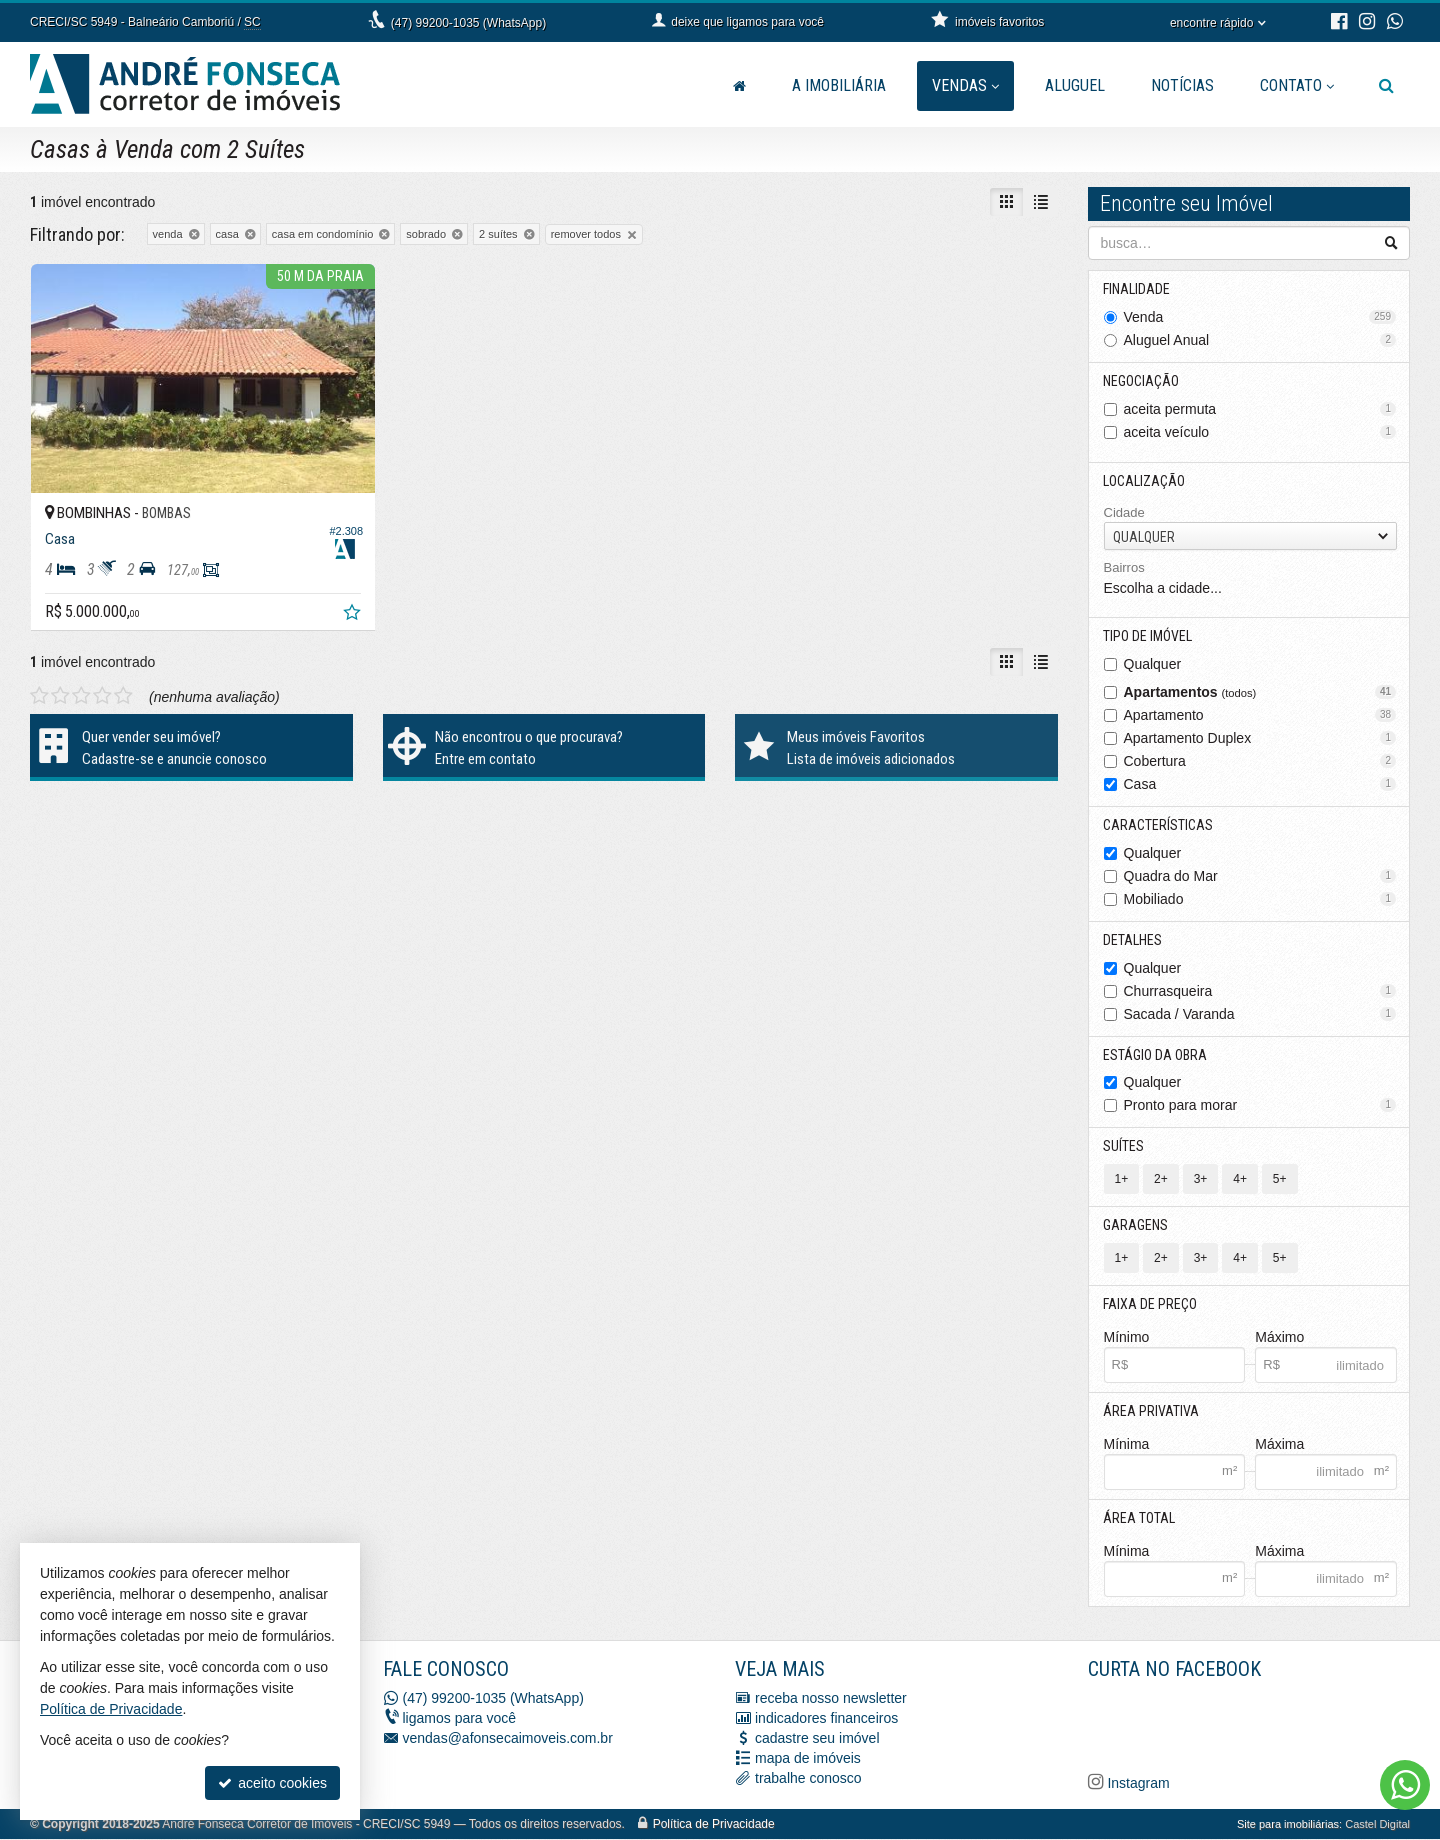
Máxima (1279, 1445)
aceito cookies (272, 1783)
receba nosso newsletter (831, 1699)
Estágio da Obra (1156, 1055)
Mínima (1127, 1445)
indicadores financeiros (826, 1719)
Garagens (1136, 1226)
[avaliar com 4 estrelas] (102, 687)
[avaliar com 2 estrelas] (60, 687)
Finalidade (1137, 289)
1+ (1122, 1180)
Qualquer (1153, 664)
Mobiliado (1260, 899)
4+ (1240, 1180)
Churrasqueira (1260, 991)
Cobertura (1260, 761)
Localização (1145, 481)
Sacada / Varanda (1260, 1014)
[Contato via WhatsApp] (1405, 1785)
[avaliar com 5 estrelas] (123, 687)
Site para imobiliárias (1288, 1825)
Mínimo (1127, 1338)
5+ (1280, 1180)
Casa (1260, 784)
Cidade (1124, 512)
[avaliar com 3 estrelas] (81, 687)
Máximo (1279, 1338)
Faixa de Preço (1151, 1305)
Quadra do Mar (1260, 876)
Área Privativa (1152, 1412)
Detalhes (1133, 940)
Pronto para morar (1260, 1106)
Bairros (1124, 568)
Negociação (1142, 381)
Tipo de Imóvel (1148, 636)
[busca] (1386, 86)
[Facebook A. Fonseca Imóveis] (1238, 1724)
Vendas (965, 85)
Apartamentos (1260, 692)
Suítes (1124, 1147)
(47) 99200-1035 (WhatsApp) (468, 23)
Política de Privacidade (714, 1825)
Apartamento (1260, 715)
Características (1159, 825)
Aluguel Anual (1260, 340)
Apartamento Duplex (1260, 738)
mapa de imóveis (808, 1759)
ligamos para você (460, 1719)
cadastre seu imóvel (817, 1739)
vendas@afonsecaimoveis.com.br (508, 1739)
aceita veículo (1260, 432)
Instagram (1137, 1784)
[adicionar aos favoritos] (341, 606)
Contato (1297, 85)
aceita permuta (1260, 409)
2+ (1161, 1180)
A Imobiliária (839, 85)
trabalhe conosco (808, 1779)
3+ (1201, 1180)
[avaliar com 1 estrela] (39, 687)
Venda (1260, 317)
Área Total (1140, 1519)
